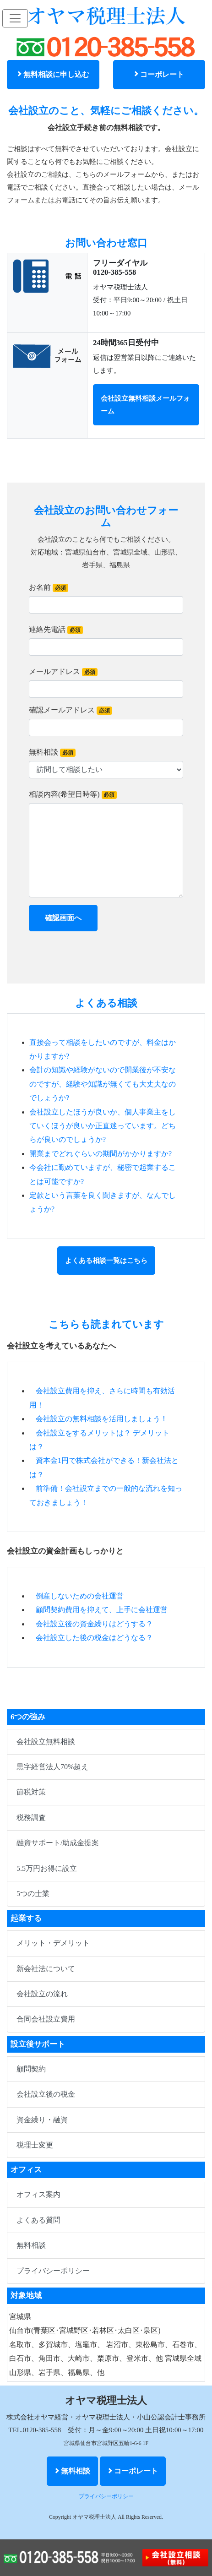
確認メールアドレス (70, 710)
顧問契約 (31, 2069)
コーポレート (159, 74)
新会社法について (45, 1969)
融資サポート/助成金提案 (57, 1843)
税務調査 (31, 1817)
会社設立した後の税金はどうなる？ (94, 1637)
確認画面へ (63, 918)
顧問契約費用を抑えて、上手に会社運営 (102, 1610)
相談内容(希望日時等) (73, 794)
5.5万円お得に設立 (46, 1868)
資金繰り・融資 (42, 2120)
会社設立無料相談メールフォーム (145, 405)
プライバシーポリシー (53, 2271)
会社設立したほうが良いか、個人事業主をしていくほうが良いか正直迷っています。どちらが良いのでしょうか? (102, 1126)
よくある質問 (38, 2220)
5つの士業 (32, 1893)
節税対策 (31, 1792)
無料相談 (52, 752)
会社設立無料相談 (45, 1741)
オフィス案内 (38, 2194)
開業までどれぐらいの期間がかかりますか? (100, 1154)
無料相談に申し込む (53, 74)
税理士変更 (34, 2145)
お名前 (48, 587)
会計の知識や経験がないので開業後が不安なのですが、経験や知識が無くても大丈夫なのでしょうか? (102, 1084)
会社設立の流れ (42, 1994)
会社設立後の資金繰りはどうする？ (94, 1624)
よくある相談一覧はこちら (106, 1260)
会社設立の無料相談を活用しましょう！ (102, 1419)
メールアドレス (63, 672)
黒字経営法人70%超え (52, 1767)
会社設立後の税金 (45, 2094)
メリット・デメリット (53, 1943)
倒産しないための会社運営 (80, 1596)
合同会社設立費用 (45, 2019)
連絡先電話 (56, 629)
